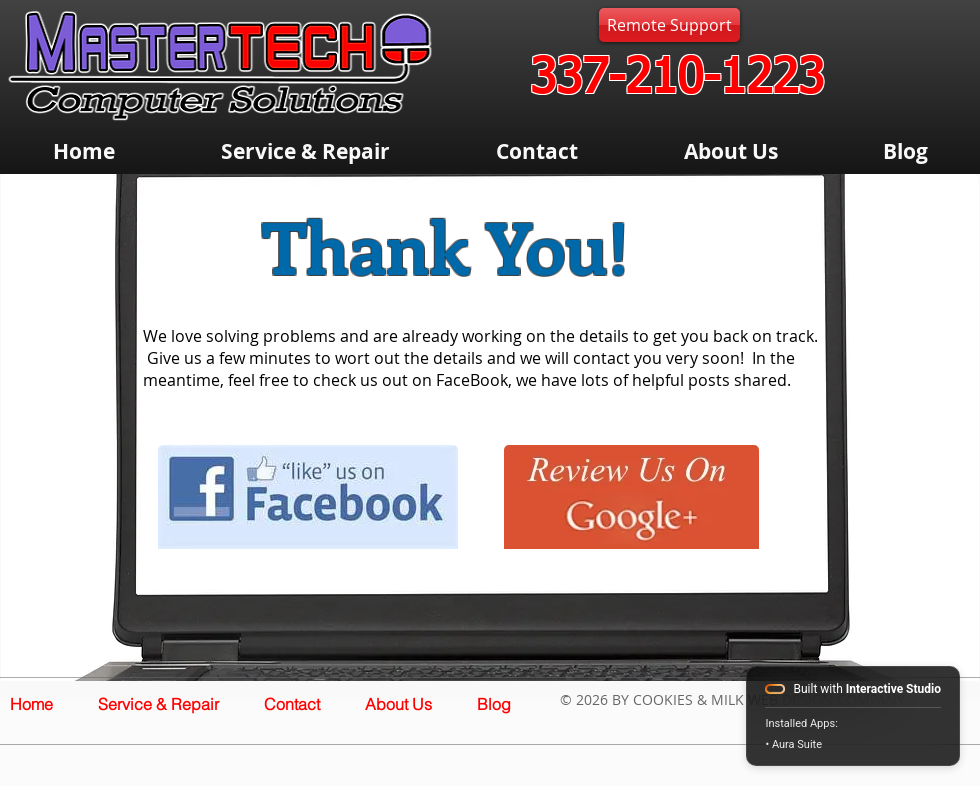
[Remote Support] (669, 25)
